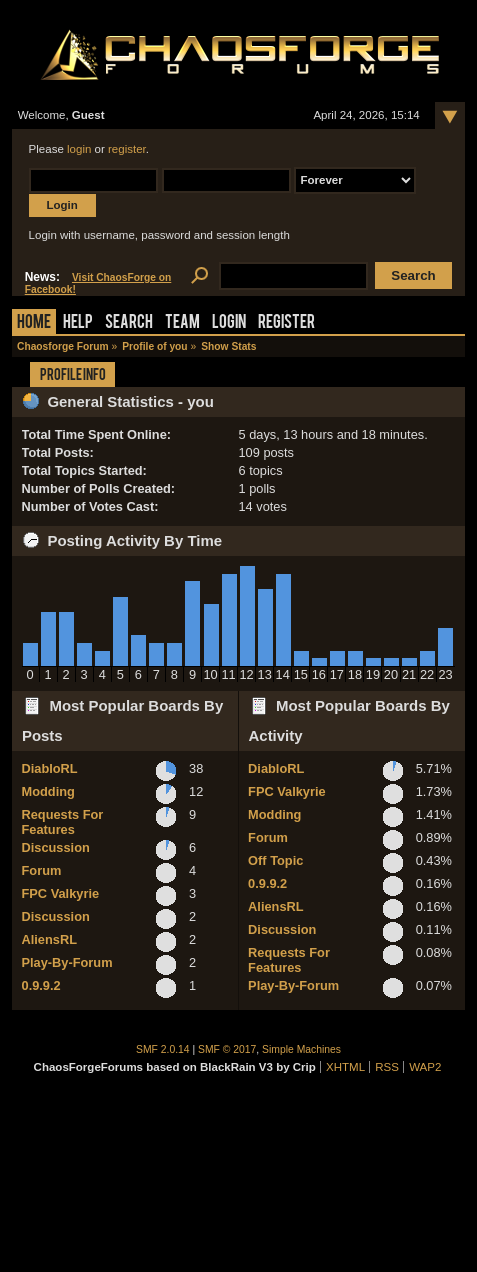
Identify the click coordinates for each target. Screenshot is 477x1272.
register (127, 149)
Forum (42, 870)
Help (78, 323)
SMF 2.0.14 (163, 1049)
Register (286, 323)
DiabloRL (50, 768)
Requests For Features (63, 822)
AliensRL (49, 939)
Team (182, 323)
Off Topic (275, 860)
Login (229, 323)
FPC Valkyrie (61, 893)
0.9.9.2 (41, 985)
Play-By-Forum (67, 962)
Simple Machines (301, 1049)
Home (34, 323)
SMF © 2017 (227, 1049)
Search (129, 323)
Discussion (56, 847)
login (79, 149)
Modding (48, 791)
